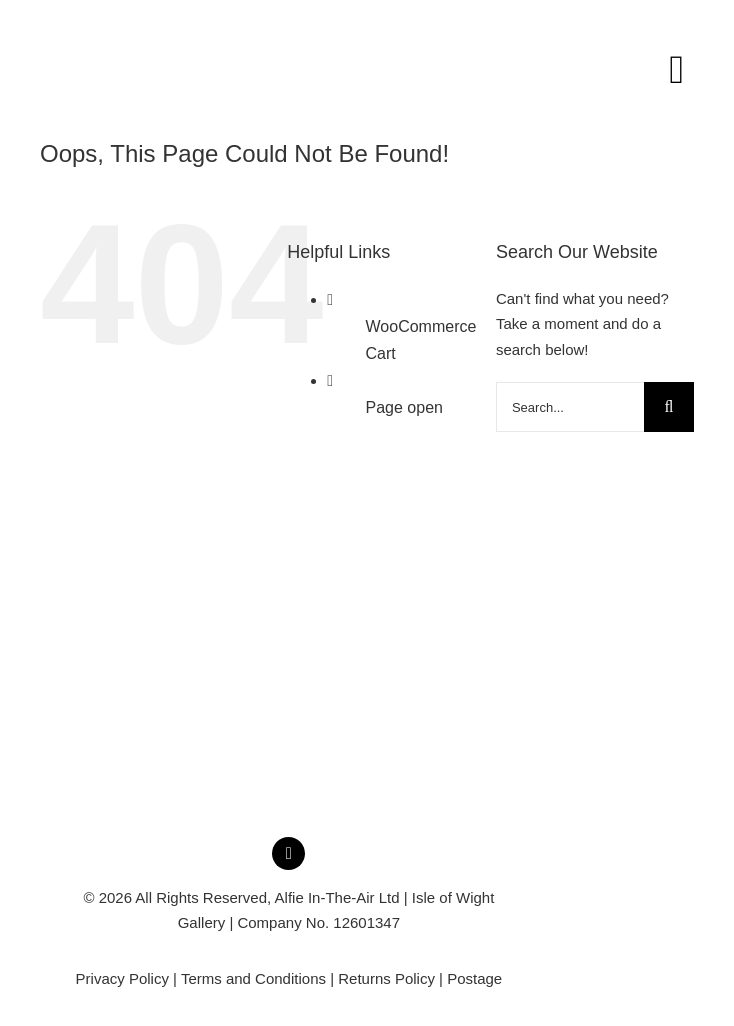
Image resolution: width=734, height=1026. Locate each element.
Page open (404, 407)
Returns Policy (386, 978)
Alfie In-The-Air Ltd (337, 897)
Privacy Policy (122, 978)
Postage (474, 978)
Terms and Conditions (253, 978)
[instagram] (288, 853)
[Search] (669, 407)
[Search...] (570, 407)
